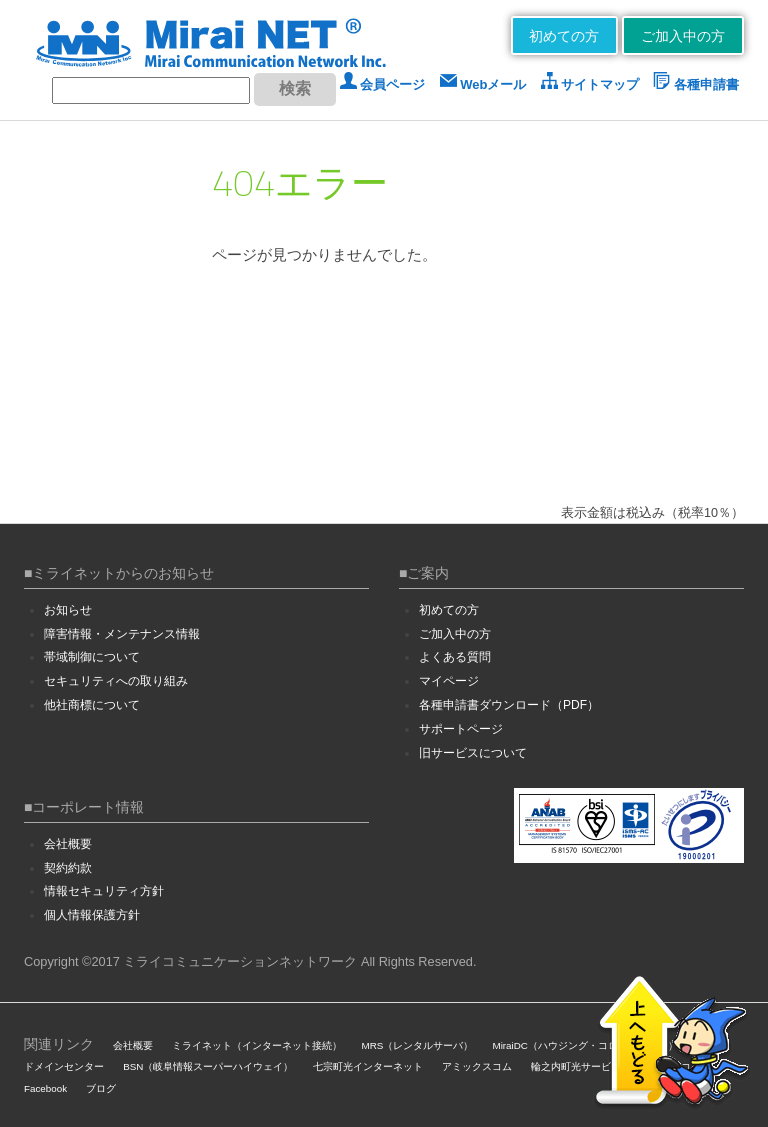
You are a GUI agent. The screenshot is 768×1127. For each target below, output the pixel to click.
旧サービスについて (473, 753)
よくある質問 (455, 657)
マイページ (449, 681)
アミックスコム (477, 1066)
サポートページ (461, 729)
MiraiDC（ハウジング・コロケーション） (584, 1045)
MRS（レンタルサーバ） (418, 1045)
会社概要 (68, 844)
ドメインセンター (64, 1066)
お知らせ (68, 610)
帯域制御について (92, 657)
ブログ (101, 1088)
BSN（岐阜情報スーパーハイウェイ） (208, 1066)
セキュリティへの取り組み (116, 681)
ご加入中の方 (683, 36)
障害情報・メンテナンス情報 (122, 634)
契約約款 (68, 868)
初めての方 (564, 36)
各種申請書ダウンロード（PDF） (509, 705)
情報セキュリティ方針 (104, 891)
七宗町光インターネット (368, 1066)
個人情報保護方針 (92, 915)
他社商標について (92, 705)
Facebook (45, 1088)
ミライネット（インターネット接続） (257, 1045)
